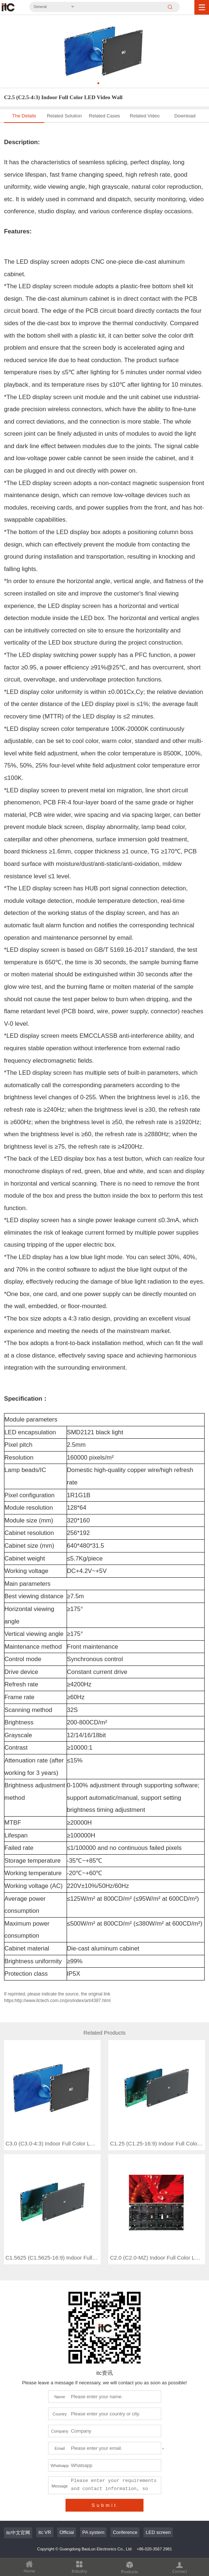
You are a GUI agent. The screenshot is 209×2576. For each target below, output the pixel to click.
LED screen (158, 2481)
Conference (125, 2481)
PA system (93, 2481)
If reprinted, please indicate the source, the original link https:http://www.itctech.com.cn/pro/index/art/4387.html (57, 1997)
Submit (104, 2454)
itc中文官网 (18, 2481)
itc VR (44, 2481)
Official (66, 2481)
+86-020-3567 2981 (154, 2498)
